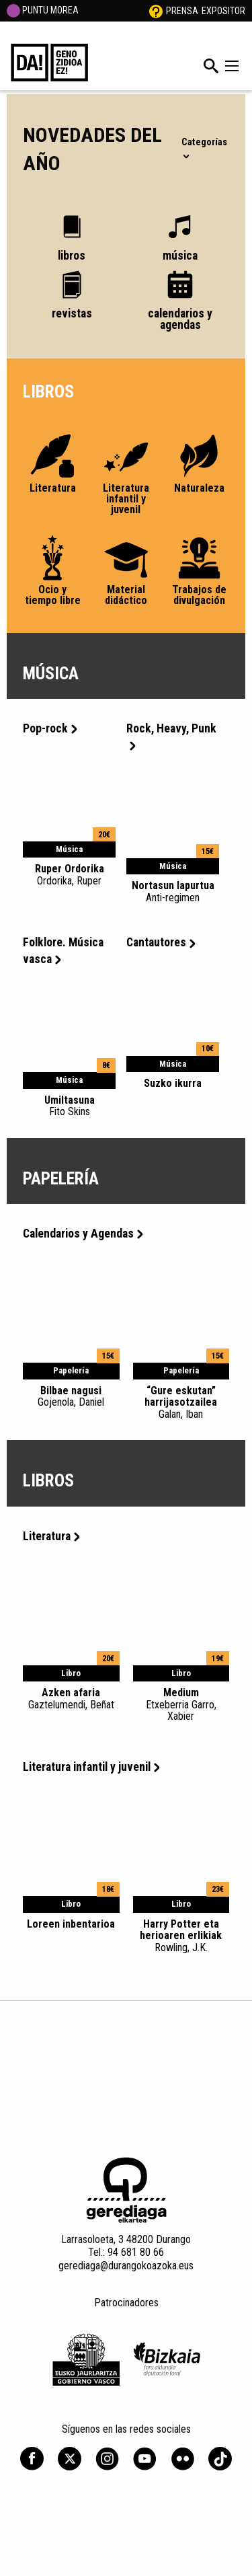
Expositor (223, 10)
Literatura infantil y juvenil (91, 1767)
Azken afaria (71, 1698)
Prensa (182, 10)
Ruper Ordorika (69, 874)
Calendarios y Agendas (83, 1233)
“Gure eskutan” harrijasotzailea (181, 1402)
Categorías (204, 147)
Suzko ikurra (173, 1083)
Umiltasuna (69, 1106)
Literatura (51, 1536)
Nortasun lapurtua (172, 891)
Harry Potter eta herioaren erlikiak (181, 1936)
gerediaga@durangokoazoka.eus (126, 2265)
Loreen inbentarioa (71, 1924)
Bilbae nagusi (71, 1396)
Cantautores (161, 942)
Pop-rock (50, 728)
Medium (181, 1704)
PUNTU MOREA (43, 10)
